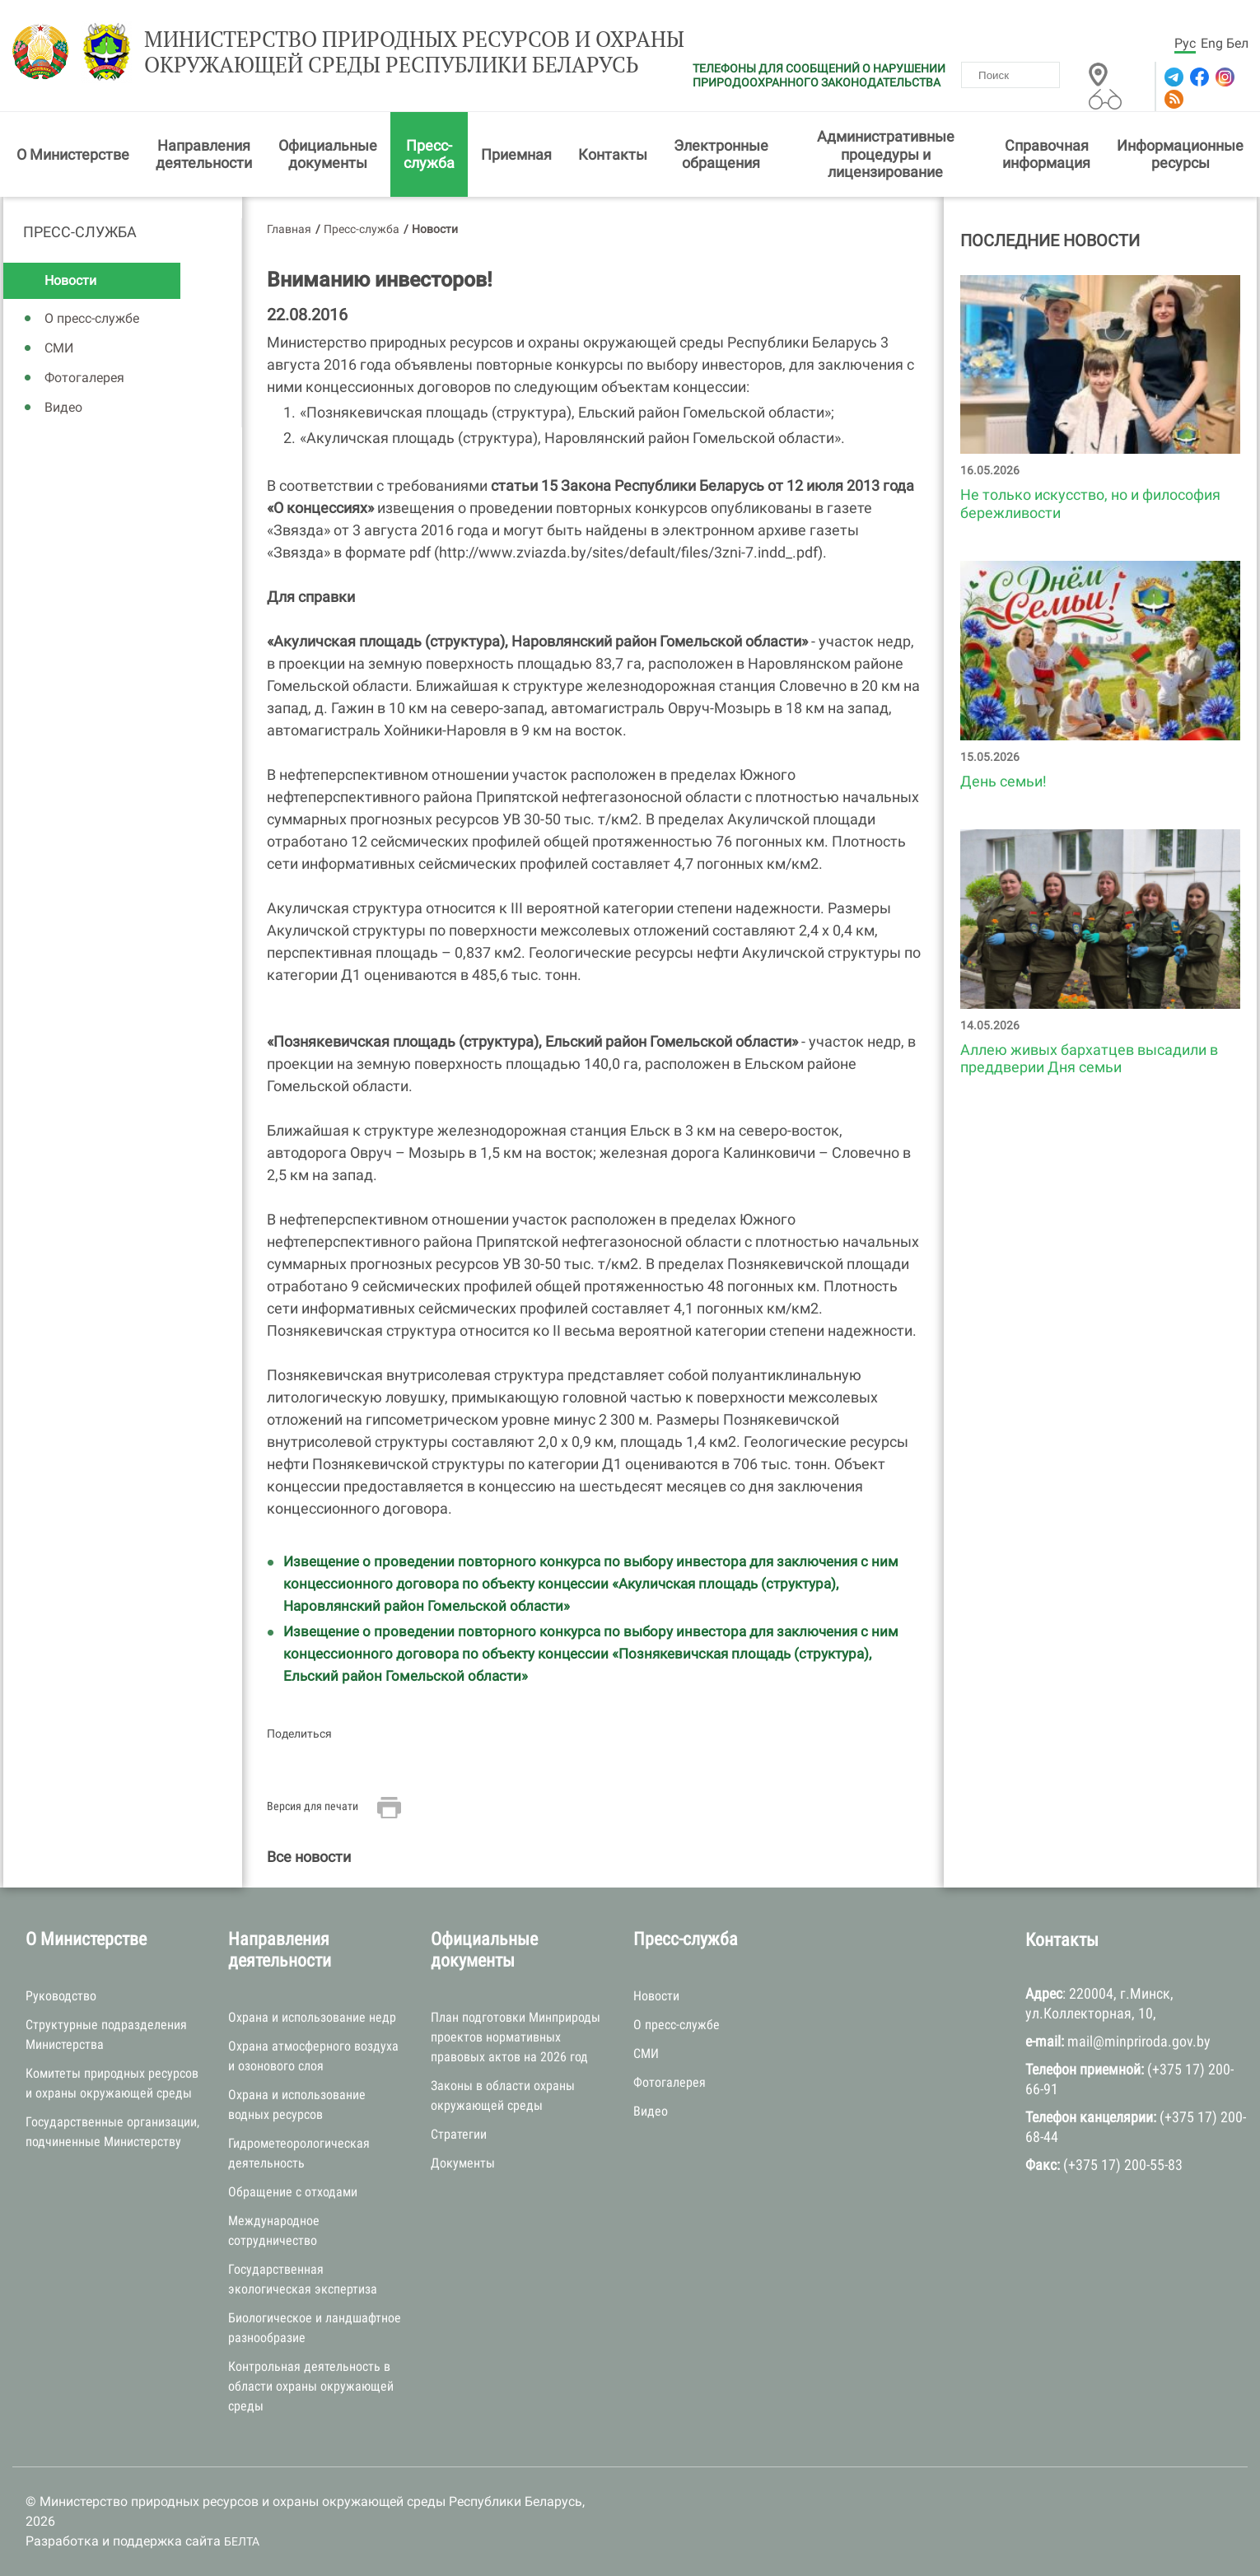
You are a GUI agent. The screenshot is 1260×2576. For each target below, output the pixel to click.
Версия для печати (312, 1806)
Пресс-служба (429, 154)
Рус (1185, 43)
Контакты (612, 154)
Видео (63, 407)
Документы (463, 2163)
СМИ (58, 348)
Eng (1212, 43)
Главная (289, 229)
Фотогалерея (84, 377)
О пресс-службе (91, 318)
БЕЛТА (241, 2541)
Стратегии (459, 2134)
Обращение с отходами (292, 2192)
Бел (1237, 43)
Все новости (309, 1856)
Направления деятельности (204, 154)
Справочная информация (1046, 154)
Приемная (516, 154)
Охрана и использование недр (312, 2017)
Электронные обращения (721, 154)
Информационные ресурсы (1180, 154)
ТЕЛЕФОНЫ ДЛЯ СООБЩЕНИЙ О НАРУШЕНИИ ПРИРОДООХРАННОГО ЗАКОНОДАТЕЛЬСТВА (819, 75)
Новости (70, 280)
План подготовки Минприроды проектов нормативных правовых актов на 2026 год (515, 2037)
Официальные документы (327, 154)
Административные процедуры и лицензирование (885, 154)
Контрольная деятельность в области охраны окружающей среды (311, 2386)
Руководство (61, 1996)
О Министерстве (72, 154)
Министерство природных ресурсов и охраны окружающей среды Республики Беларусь (414, 51)
